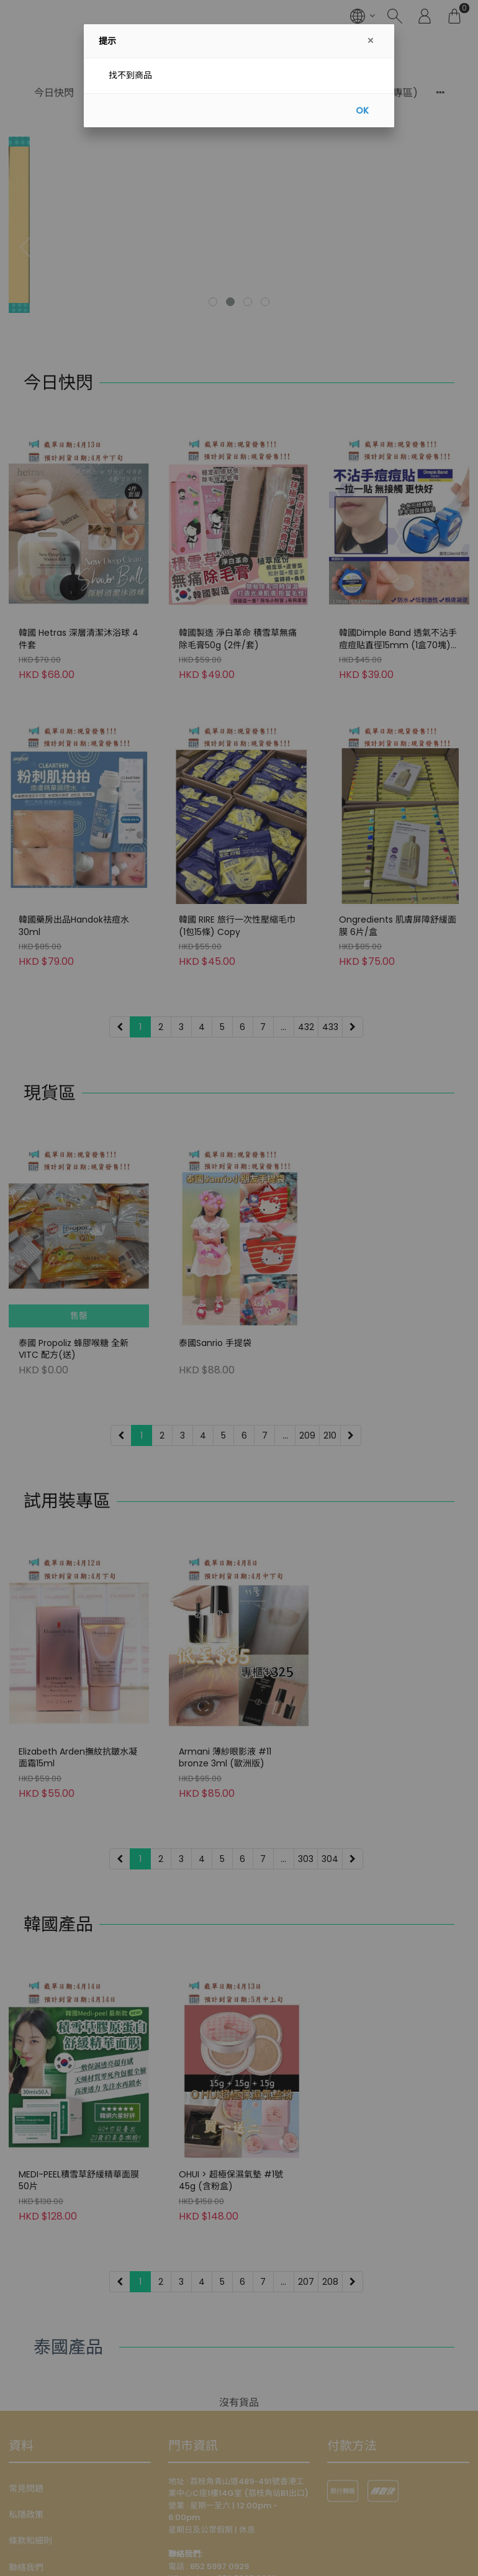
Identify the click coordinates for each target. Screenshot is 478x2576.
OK (362, 110)
